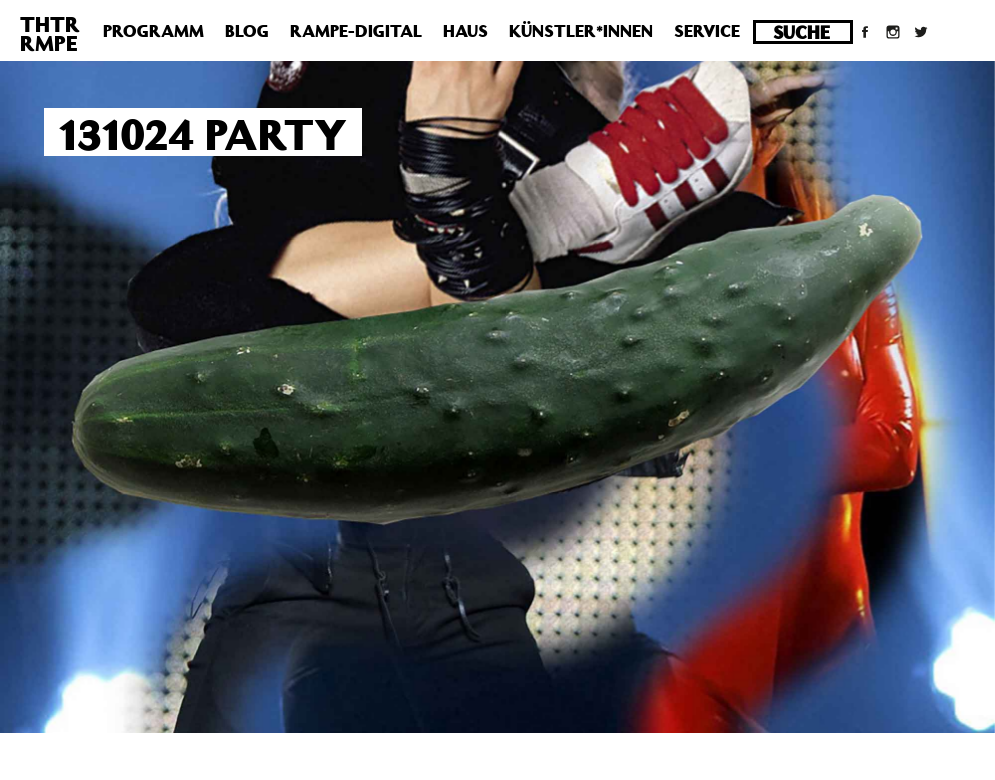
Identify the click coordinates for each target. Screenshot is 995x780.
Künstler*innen (581, 31)
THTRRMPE (50, 33)
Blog (247, 31)
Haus (465, 31)
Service (707, 31)
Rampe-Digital (356, 31)
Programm (153, 31)
